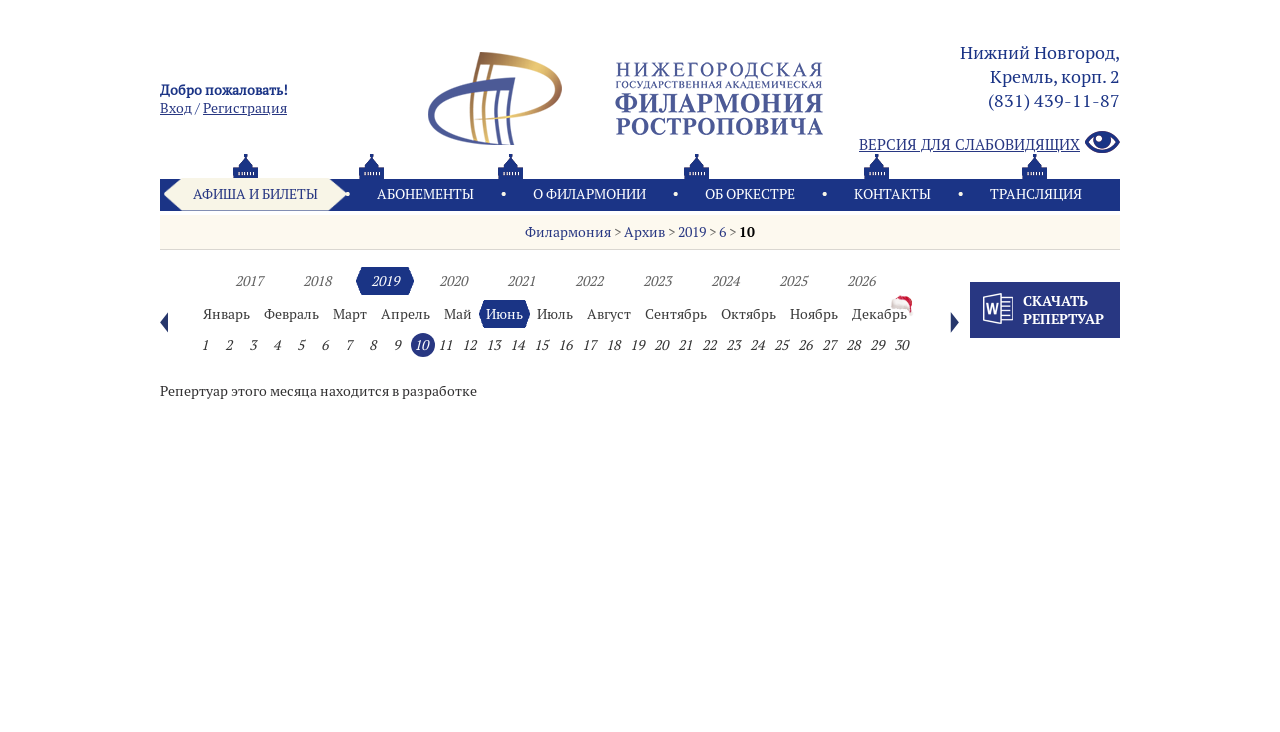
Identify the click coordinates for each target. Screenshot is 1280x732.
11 (445, 345)
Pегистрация (245, 108)
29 (877, 345)
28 (853, 345)
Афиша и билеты (255, 194)
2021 (521, 281)
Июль (555, 314)
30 (901, 345)
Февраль (291, 314)
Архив (644, 232)
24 (757, 345)
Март (350, 314)
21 (685, 345)
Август (609, 314)
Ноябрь (814, 314)
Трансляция (1036, 194)
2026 (861, 281)
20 (661, 345)
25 (781, 345)
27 (829, 345)
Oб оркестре (750, 194)
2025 (793, 281)
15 (541, 345)
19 (637, 345)
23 (733, 345)
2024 (725, 281)
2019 (692, 232)
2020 (453, 281)
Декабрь (879, 314)
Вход (176, 108)
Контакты (892, 194)
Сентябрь (676, 314)
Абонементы (425, 194)
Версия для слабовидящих (989, 143)
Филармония (568, 232)
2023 (657, 281)
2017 (249, 281)
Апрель (405, 314)
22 (709, 345)
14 (517, 345)
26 (805, 345)
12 (469, 345)
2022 (589, 281)
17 (589, 345)
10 (747, 232)
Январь (226, 314)
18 (613, 345)
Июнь (504, 314)
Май (458, 314)
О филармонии (589, 194)
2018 (317, 281)
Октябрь (748, 314)
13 (493, 345)
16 (565, 345)
